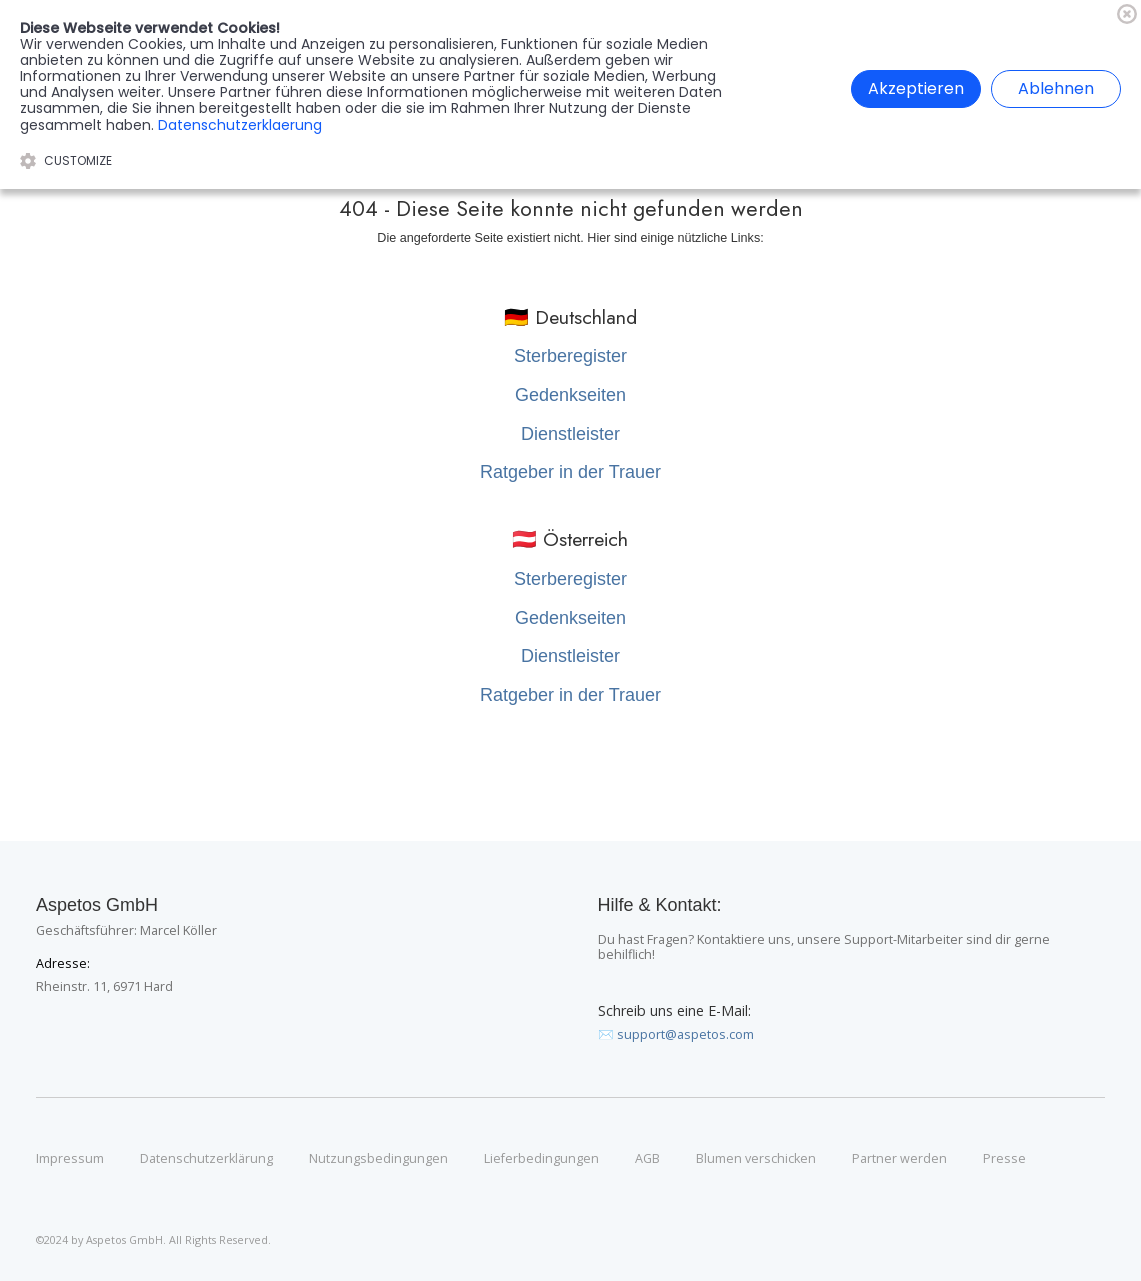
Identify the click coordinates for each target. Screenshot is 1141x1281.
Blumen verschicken (756, 1159)
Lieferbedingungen (541, 1159)
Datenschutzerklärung (206, 1159)
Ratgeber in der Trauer (570, 472)
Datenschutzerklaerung (240, 125)
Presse (1004, 1159)
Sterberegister (570, 356)
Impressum (70, 1159)
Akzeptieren (916, 88)
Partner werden (899, 1159)
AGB (647, 1159)
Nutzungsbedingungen (378, 1159)
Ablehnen (1056, 88)
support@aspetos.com (685, 1034)
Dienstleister (570, 434)
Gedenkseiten (570, 395)
